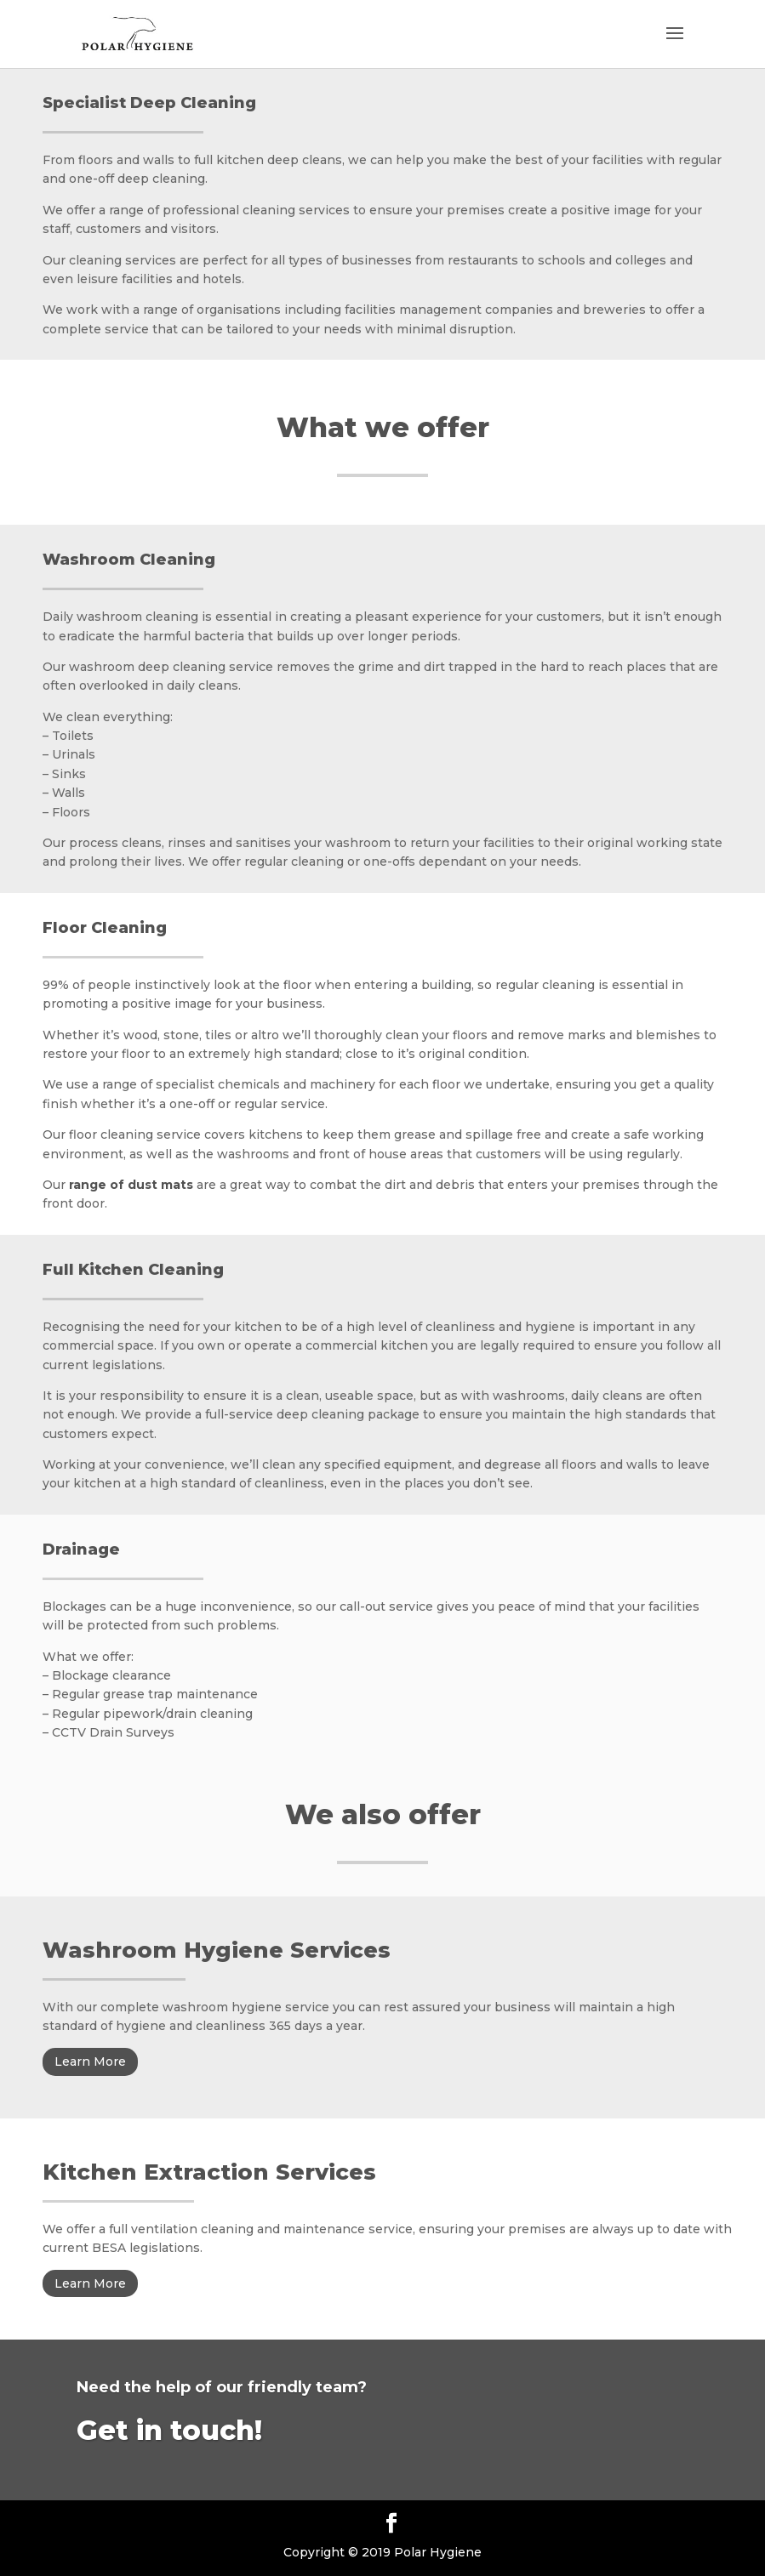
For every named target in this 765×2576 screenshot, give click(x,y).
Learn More (90, 2061)
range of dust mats (131, 1184)
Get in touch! (169, 2430)
